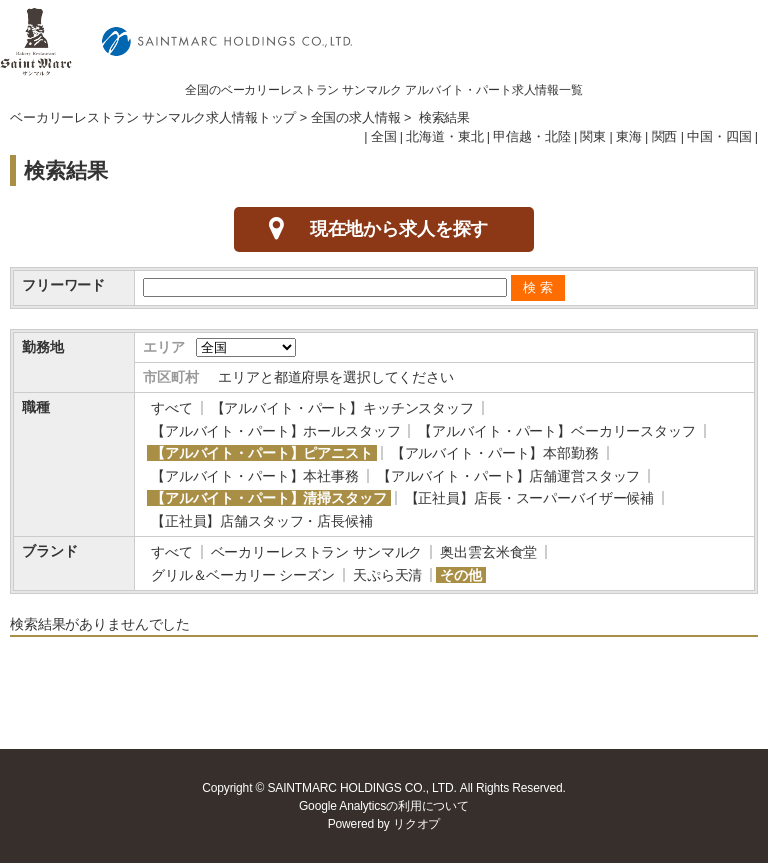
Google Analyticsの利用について (384, 806)
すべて (172, 408)
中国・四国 (719, 137)
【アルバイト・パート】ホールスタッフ (275, 431)
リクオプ (416, 824)
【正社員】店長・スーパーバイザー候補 (529, 498)
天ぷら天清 (387, 575)
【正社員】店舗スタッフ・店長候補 (262, 521)
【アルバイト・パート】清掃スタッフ (269, 498)
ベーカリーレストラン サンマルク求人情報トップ (153, 118)
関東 (593, 137)
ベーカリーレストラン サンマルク (317, 552)
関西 (665, 137)
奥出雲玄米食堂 (488, 552)
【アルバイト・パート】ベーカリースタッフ (556, 431)
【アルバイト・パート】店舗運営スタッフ (508, 476)
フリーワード (63, 285)
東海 (629, 137)
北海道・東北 (444, 137)
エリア (164, 347)
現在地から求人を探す (399, 229)
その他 (461, 575)
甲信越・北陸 (531, 137)
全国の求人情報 (356, 118)
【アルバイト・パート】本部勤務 (495, 453)
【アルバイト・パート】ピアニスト (262, 453)
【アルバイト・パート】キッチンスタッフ (342, 408)
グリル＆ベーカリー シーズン (243, 575)
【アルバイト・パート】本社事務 (255, 476)
